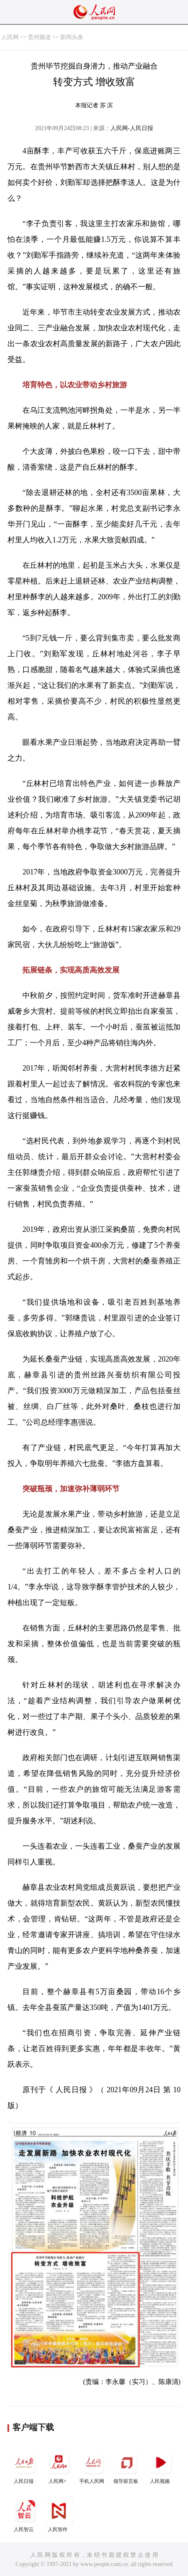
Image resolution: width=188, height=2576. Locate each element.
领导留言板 (126, 2466)
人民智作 (58, 2514)
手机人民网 (92, 2466)
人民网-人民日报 (131, 128)
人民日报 (24, 2466)
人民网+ (58, 2466)
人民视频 (160, 2466)
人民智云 (24, 2514)
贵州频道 (39, 37)
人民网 (10, 37)
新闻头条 (71, 37)
